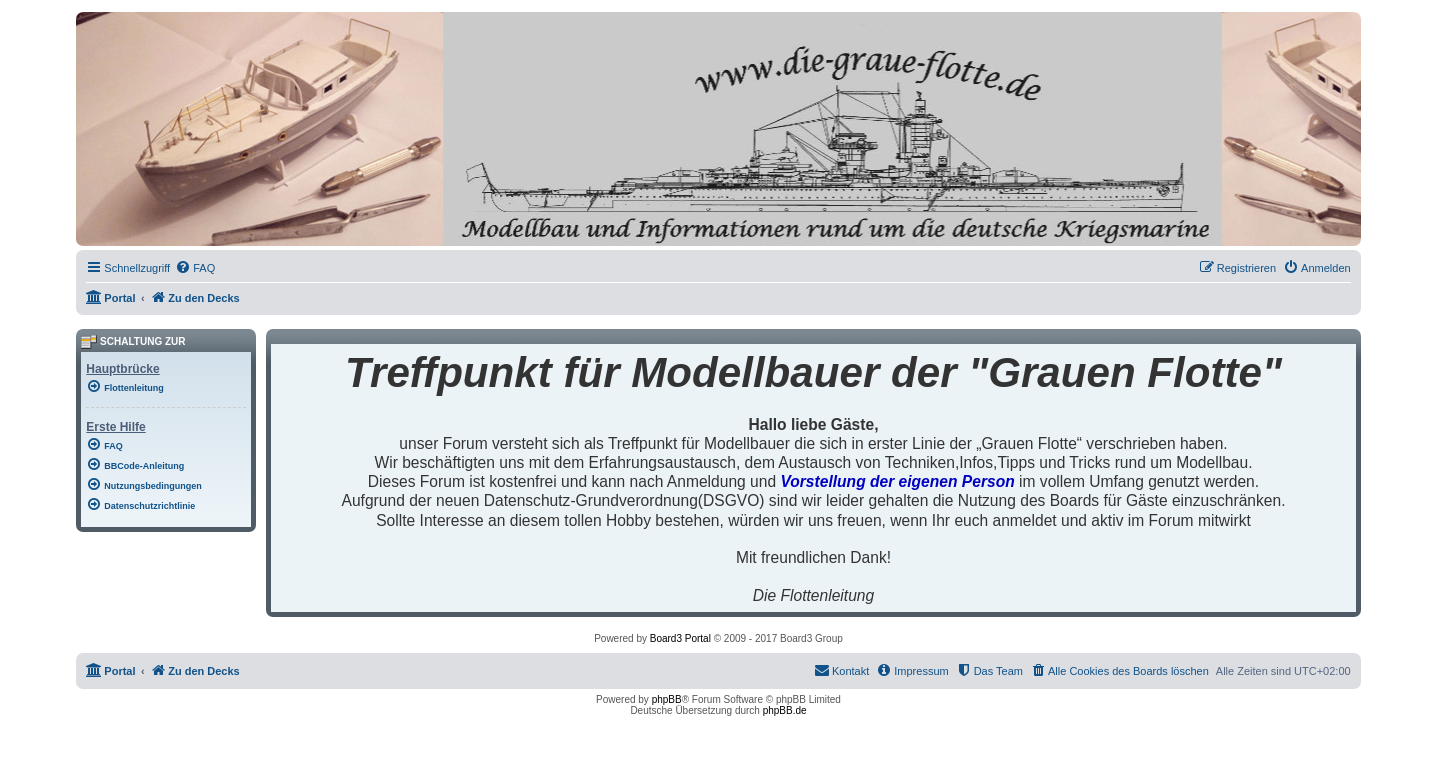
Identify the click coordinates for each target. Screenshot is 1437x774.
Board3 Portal (680, 638)
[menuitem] (195, 268)
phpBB (667, 699)
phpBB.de (785, 710)
